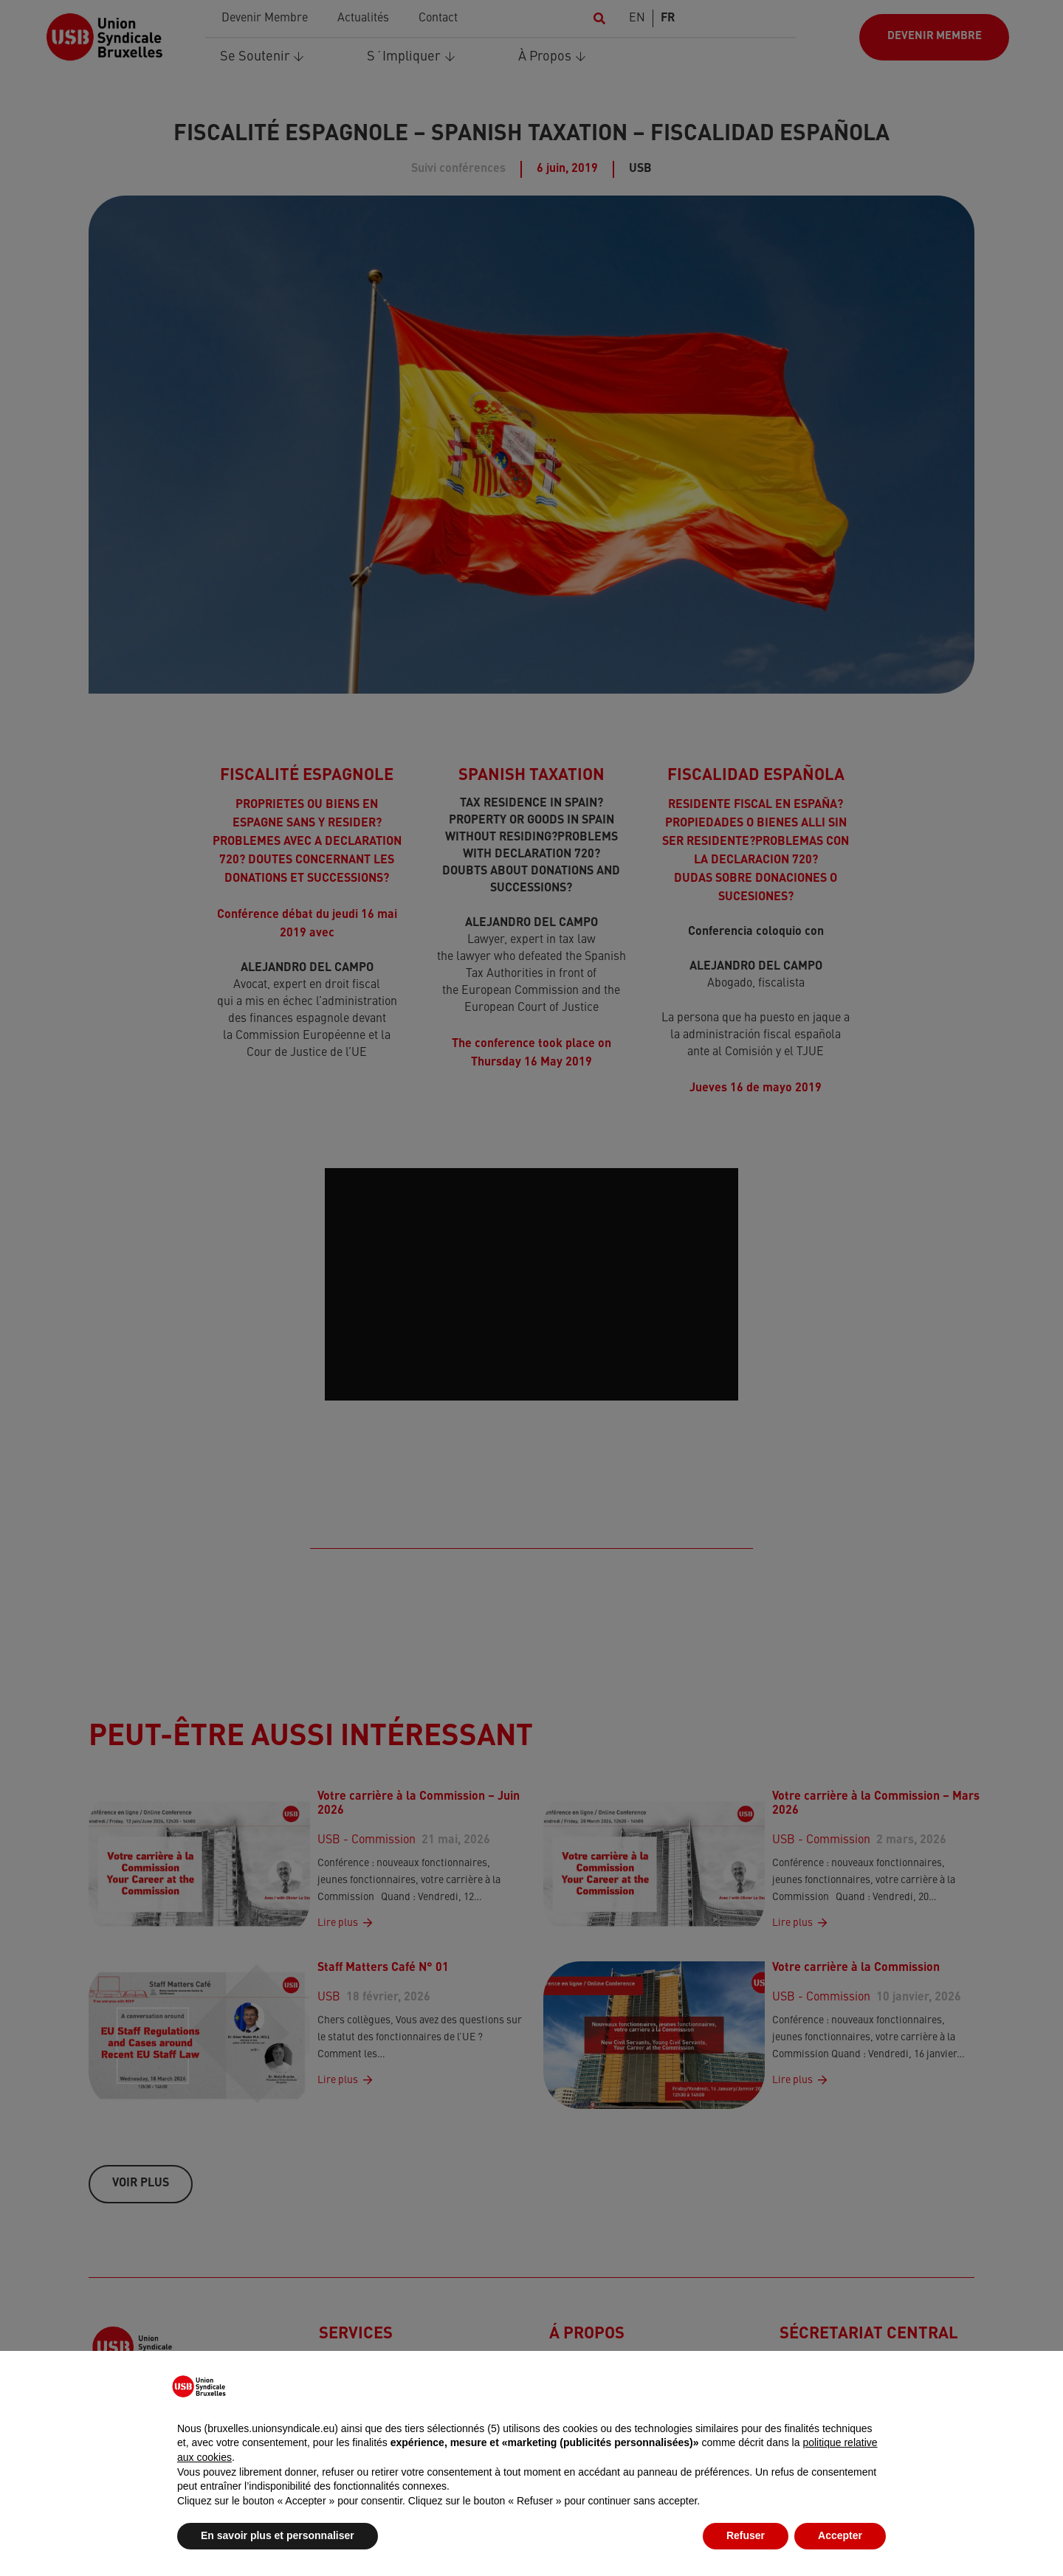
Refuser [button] (745, 2535)
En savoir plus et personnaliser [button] (277, 2535)
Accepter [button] (840, 2535)
